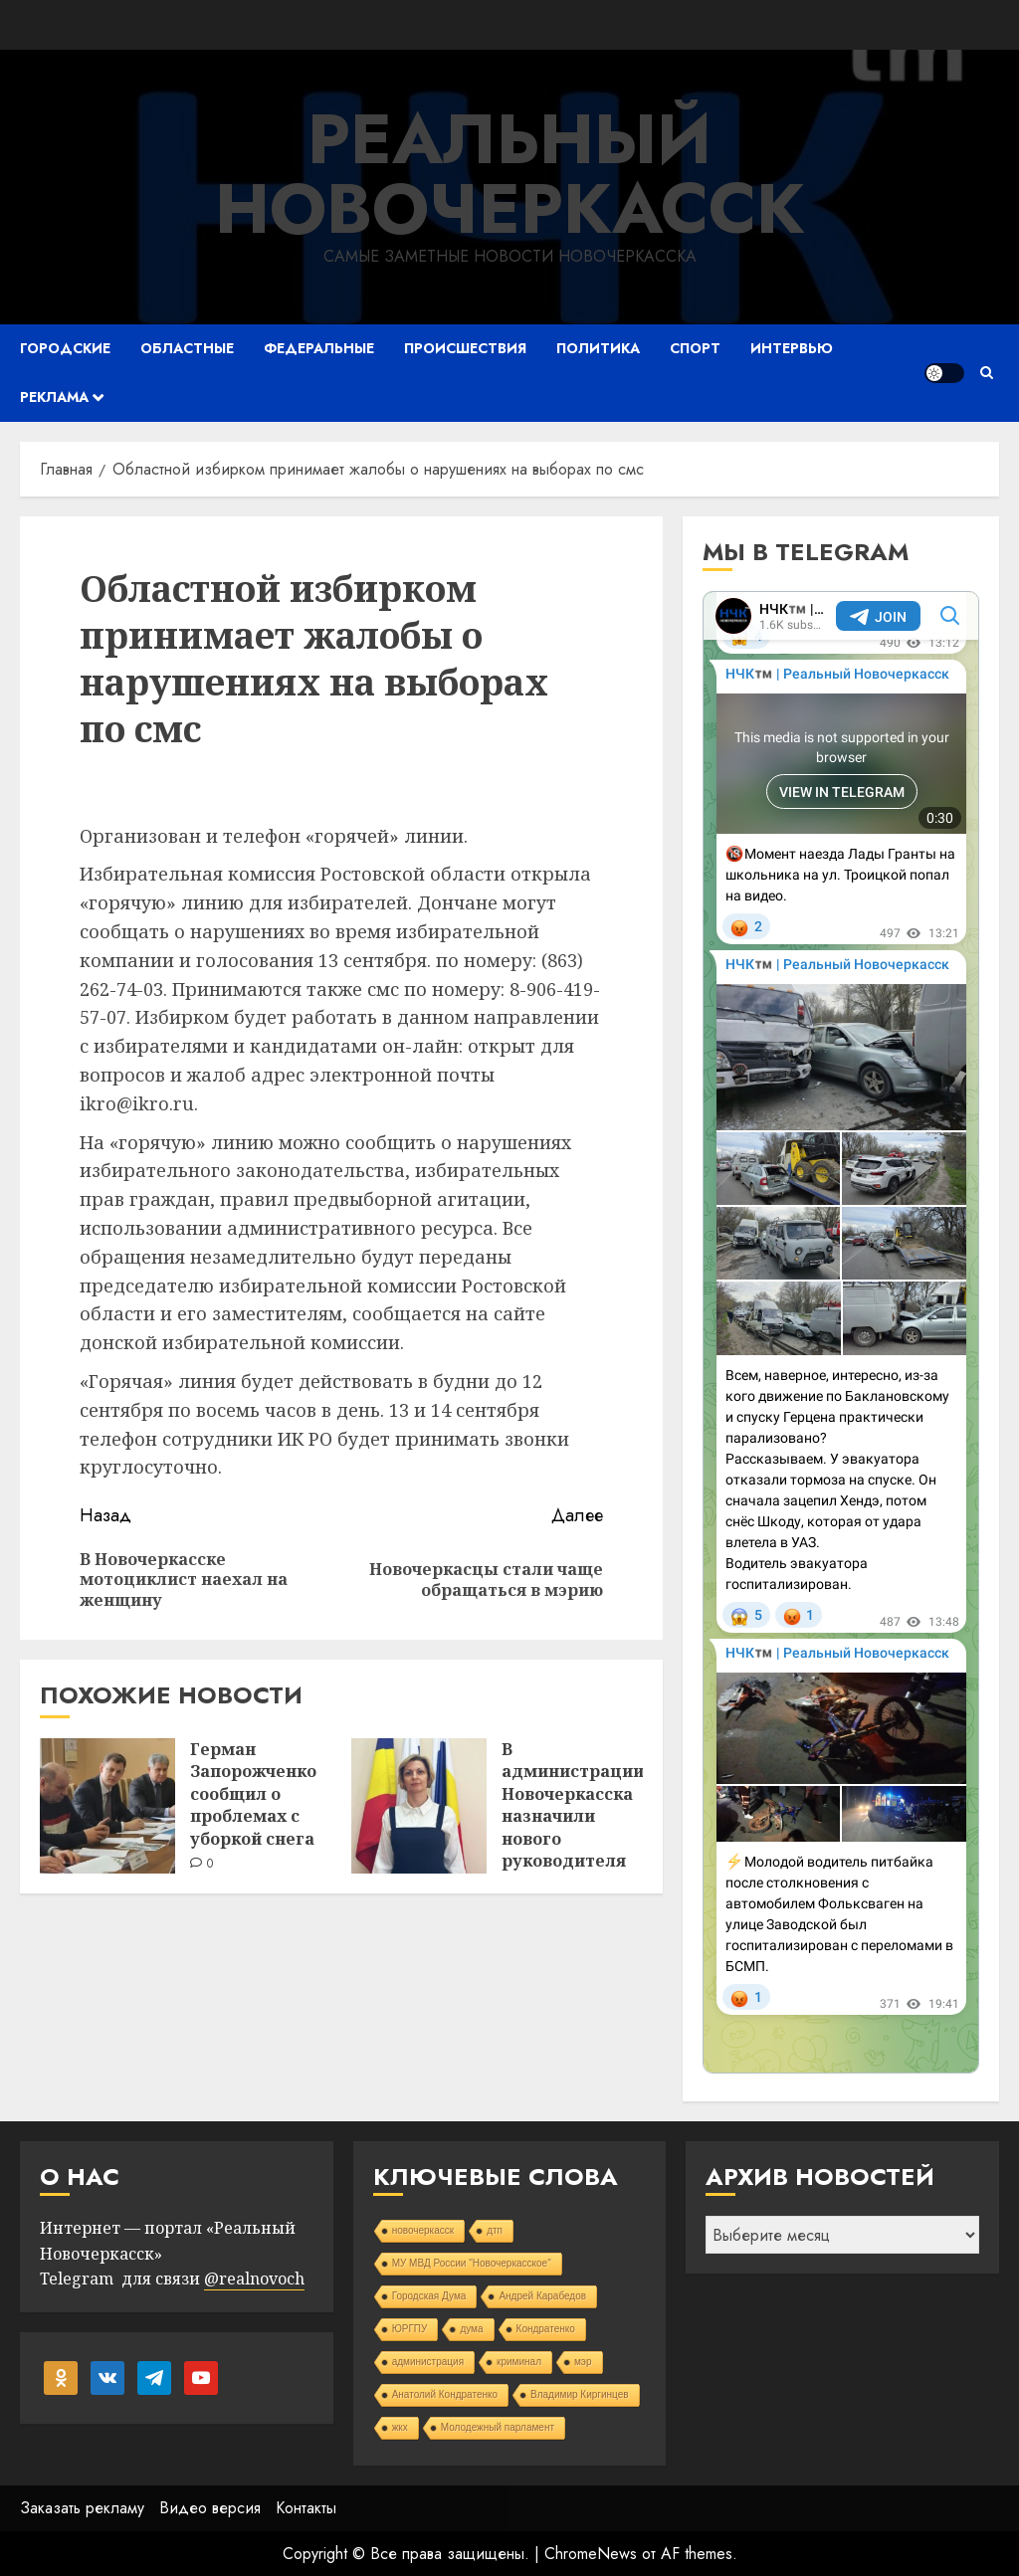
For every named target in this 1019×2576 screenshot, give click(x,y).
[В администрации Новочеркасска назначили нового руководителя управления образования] (419, 1806)
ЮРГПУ (410, 2328)
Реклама (54, 397)
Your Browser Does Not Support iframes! (841, 1332)
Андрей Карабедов (542, 2295)
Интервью (791, 348)
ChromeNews (590, 2553)
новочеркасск (423, 2230)
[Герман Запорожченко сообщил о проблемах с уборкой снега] (107, 1806)
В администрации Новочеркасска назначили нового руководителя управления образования (573, 1827)
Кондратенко (545, 2328)
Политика (598, 348)
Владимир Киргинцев (579, 2394)
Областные (187, 348)
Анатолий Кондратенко (445, 2394)
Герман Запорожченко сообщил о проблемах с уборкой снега (253, 1794)
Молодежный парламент (497, 2427)
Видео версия (210, 2507)
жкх (400, 2427)
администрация (428, 2361)
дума (471, 2328)
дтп (495, 2230)
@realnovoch (254, 2278)
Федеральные (319, 348)
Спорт (695, 348)
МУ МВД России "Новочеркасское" (471, 2263)
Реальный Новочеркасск (510, 174)
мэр (583, 2361)
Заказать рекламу (82, 2507)
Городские (65, 348)
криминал (519, 2361)
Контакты (306, 2507)
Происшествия (465, 348)
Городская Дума (429, 2295)
